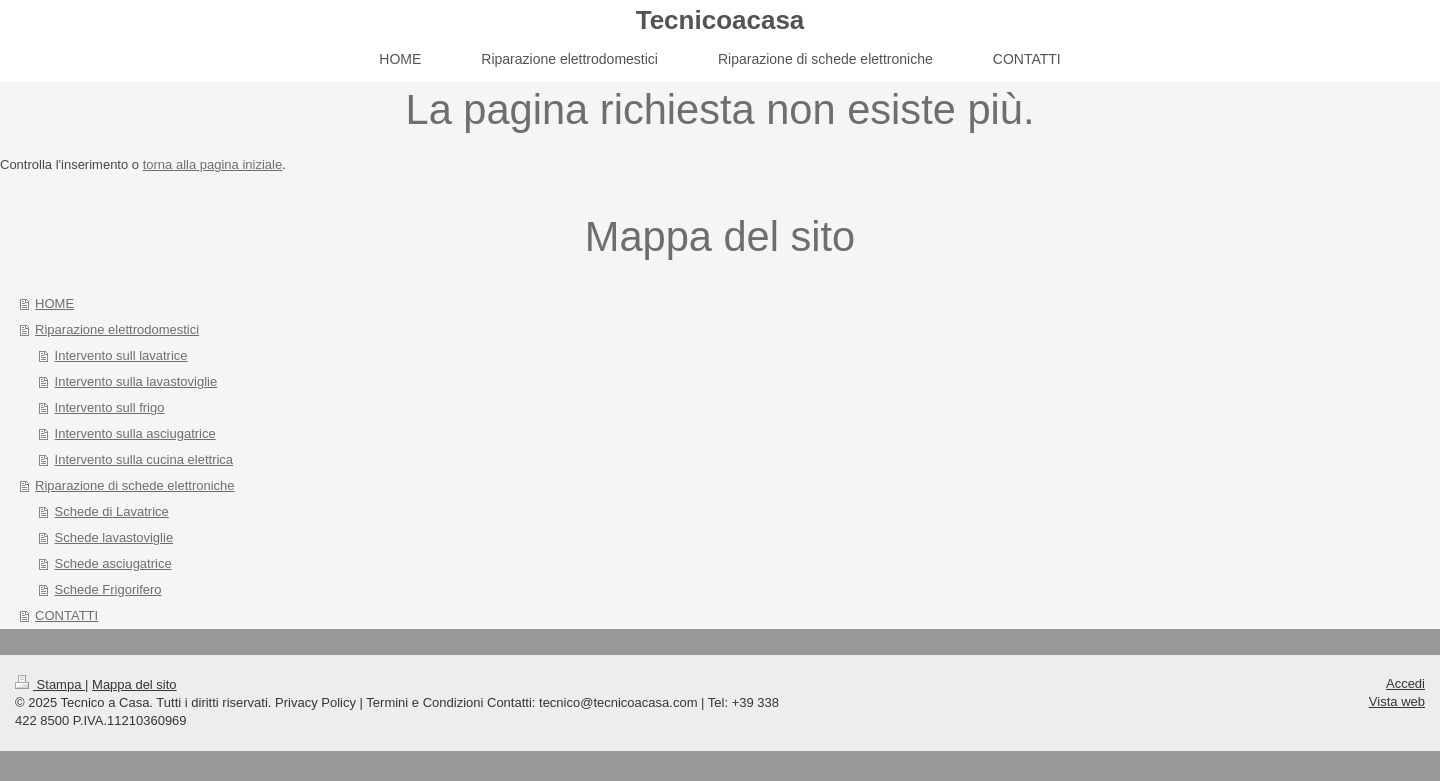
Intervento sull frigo (110, 407)
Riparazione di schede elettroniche (134, 485)
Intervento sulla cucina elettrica (144, 459)
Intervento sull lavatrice (121, 355)
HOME (54, 303)
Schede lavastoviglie (114, 537)
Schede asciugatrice (113, 563)
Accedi (1405, 683)
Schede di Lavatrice (112, 511)
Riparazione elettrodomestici (117, 329)
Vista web (1397, 701)
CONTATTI (66, 615)
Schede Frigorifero (108, 589)
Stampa (50, 684)
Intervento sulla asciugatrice (135, 433)
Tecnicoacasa (720, 20)
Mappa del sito (134, 684)
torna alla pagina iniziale (212, 164)
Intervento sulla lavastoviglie (136, 381)
